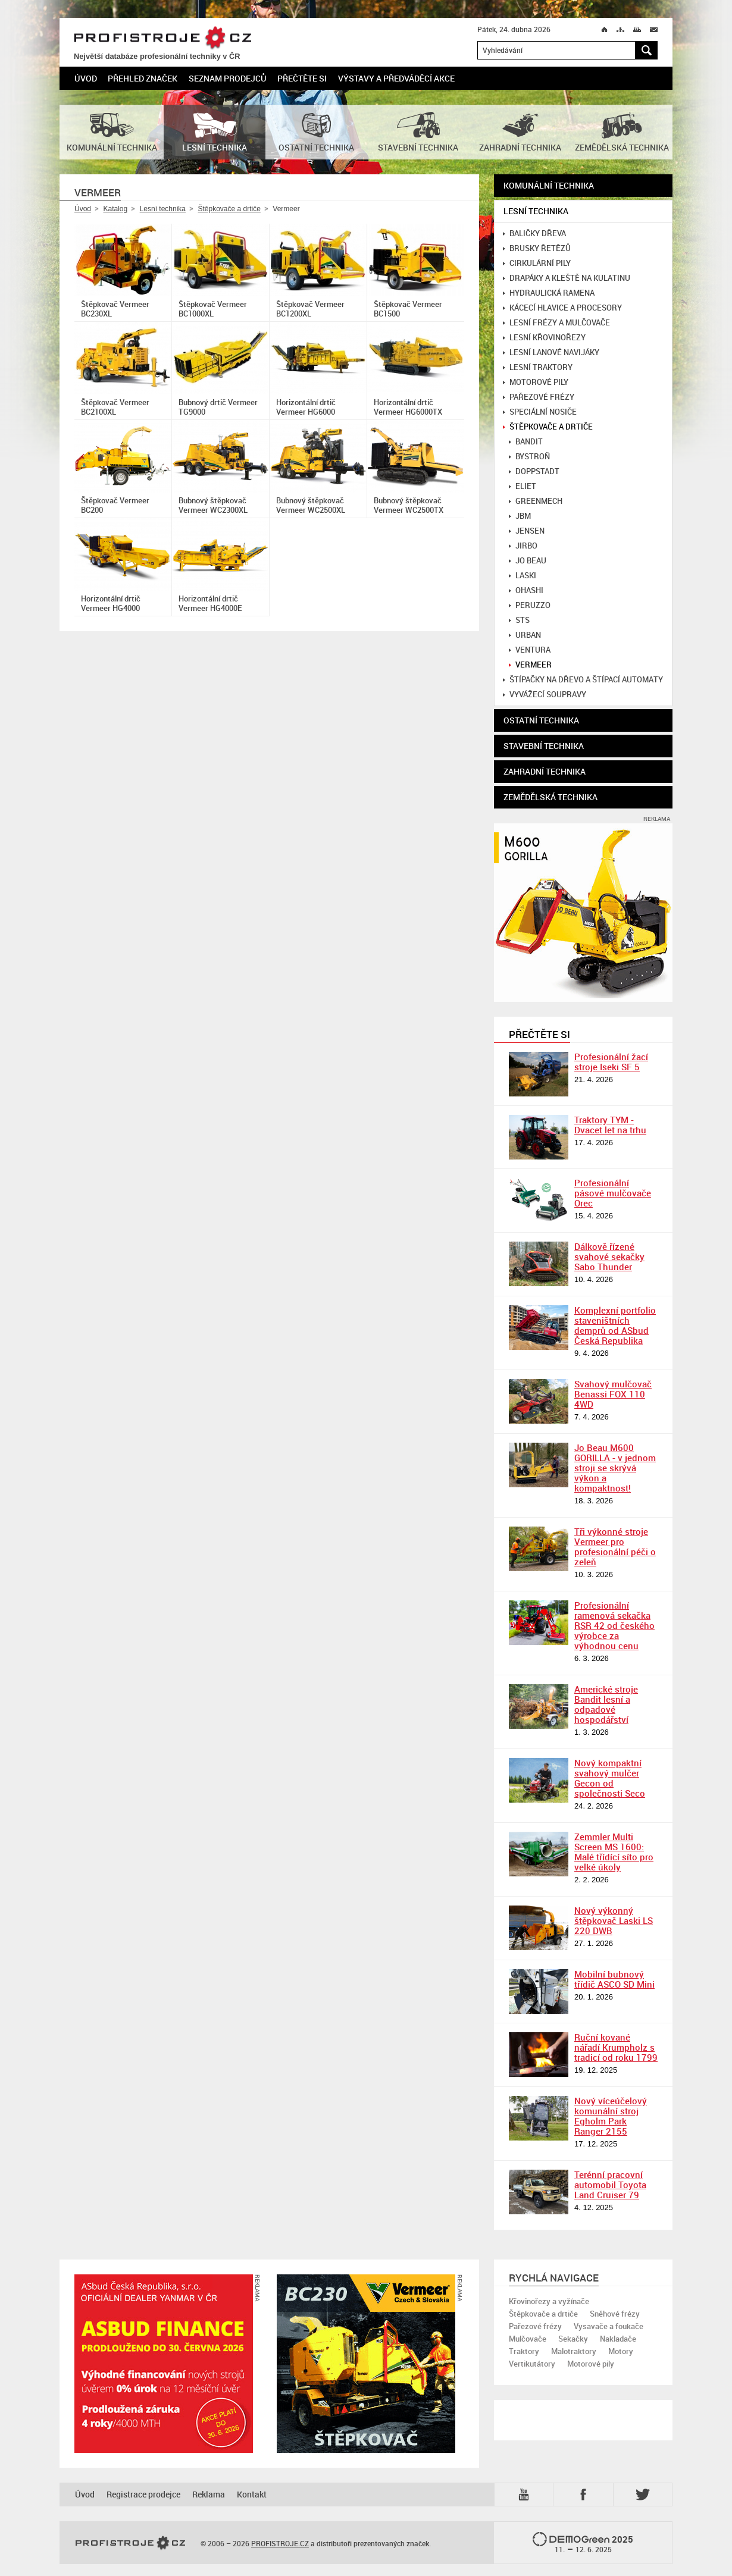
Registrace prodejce (143, 2494)
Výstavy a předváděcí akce (396, 78)
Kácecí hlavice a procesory (562, 308)
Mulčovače (527, 2338)
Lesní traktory (538, 367)
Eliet (522, 486)
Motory (620, 2351)
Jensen (527, 531)
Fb (585, 2494)
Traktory (524, 2351)
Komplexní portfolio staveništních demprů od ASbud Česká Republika (615, 1325)
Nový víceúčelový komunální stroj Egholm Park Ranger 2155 (610, 2116)
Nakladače (618, 2338)
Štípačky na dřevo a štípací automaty (583, 680)
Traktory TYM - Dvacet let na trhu (610, 1125)
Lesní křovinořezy (544, 338)
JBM (520, 516)
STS (519, 620)
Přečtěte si (302, 78)
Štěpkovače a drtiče (229, 209)
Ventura (529, 650)
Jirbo (523, 546)
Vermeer (530, 665)
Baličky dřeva (534, 233)
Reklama (208, 2494)
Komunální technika (548, 185)
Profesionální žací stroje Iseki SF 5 (611, 1062)
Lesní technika (163, 209)
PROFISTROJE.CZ (162, 38)
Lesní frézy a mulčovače (556, 323)
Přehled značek (142, 78)
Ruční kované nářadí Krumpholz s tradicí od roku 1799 (616, 2047)
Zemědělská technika (550, 797)
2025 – (583, 2543)
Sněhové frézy (615, 2313)
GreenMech (535, 501)
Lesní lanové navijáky (551, 352)
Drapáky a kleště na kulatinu (566, 278)
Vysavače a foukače (608, 2326)
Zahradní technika (544, 771)
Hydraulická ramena (549, 293)
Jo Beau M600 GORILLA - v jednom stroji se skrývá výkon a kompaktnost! (615, 1467)
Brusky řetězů (537, 248)
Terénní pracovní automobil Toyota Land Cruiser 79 (610, 2184)
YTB (526, 2494)
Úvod (85, 78)
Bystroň (529, 457)
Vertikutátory (532, 2363)
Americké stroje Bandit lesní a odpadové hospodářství (606, 1704)
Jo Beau (527, 561)
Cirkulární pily (537, 263)
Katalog (115, 209)
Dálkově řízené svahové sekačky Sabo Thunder (609, 1256)
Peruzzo (529, 605)
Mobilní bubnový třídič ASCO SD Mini (614, 1979)
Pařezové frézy (538, 397)
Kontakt (252, 2494)
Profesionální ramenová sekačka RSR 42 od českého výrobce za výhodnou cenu (614, 1625)
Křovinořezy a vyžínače (549, 2301)
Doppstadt (534, 471)
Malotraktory (573, 2351)
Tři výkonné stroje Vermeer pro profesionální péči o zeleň (615, 1546)
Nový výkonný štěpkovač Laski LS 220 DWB (613, 1920)
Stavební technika (543, 745)
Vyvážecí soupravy (544, 695)
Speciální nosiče (540, 412)
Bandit (526, 442)
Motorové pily (535, 382)
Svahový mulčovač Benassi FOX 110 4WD (613, 1394)
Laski (522, 576)
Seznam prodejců (228, 78)
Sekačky (573, 2338)
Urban (525, 635)
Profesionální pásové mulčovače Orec (612, 1193)
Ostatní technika (541, 720)
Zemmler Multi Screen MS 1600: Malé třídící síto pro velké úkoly (613, 1852)
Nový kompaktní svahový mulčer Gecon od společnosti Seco (609, 1778)
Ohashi (526, 590)
